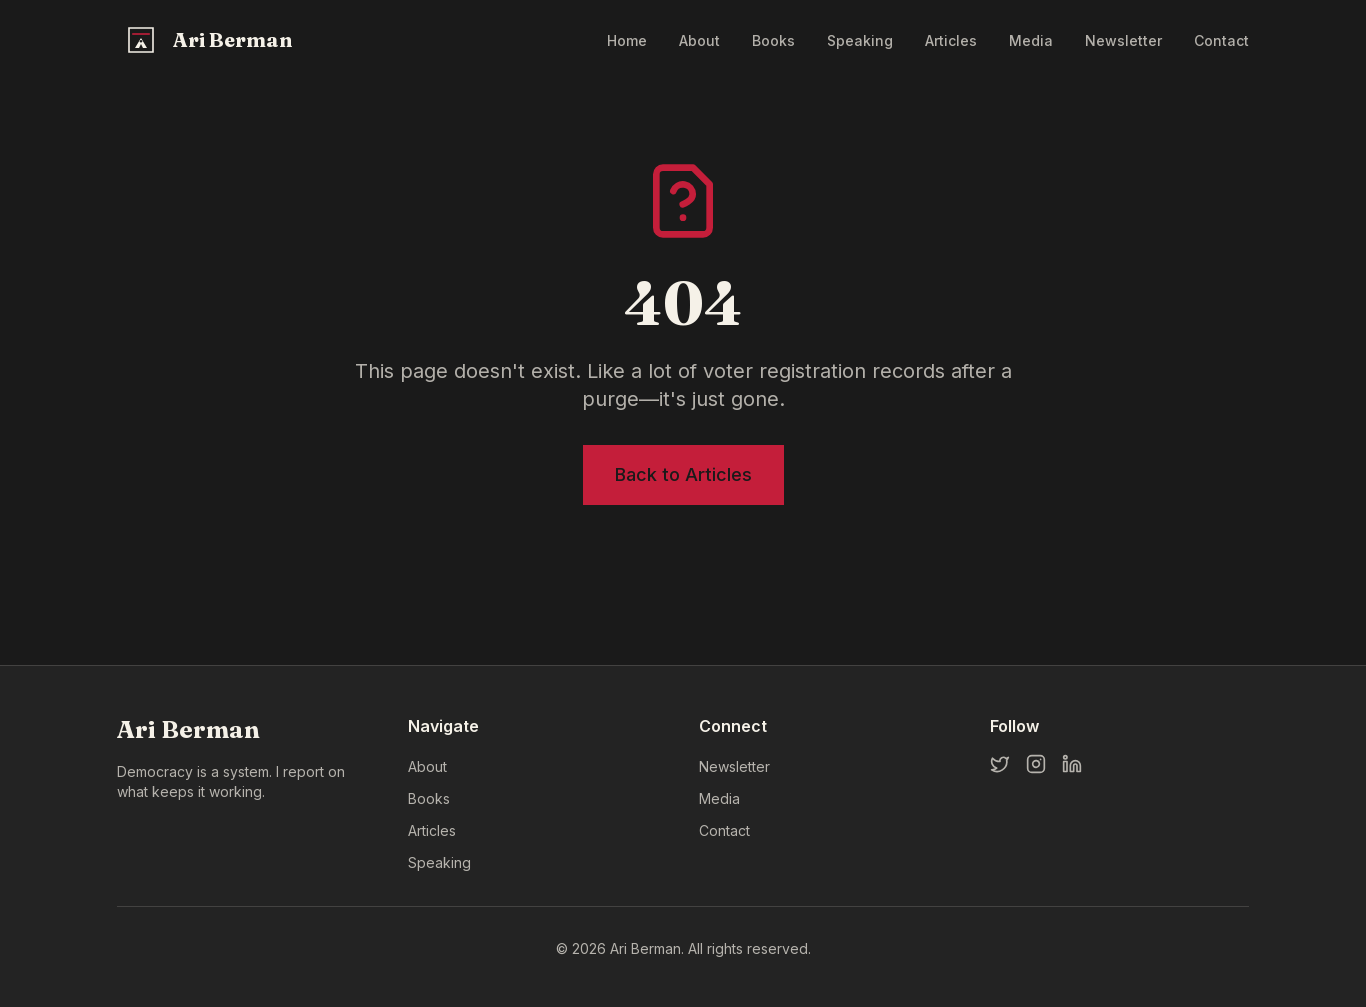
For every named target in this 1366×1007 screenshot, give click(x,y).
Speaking (860, 40)
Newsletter (1123, 40)
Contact (1221, 40)
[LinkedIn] (1072, 764)
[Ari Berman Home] (206, 40)
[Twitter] (1000, 764)
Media (1031, 40)
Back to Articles (683, 474)
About (699, 40)
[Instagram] (1036, 764)
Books (773, 40)
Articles (951, 40)
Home (627, 40)
